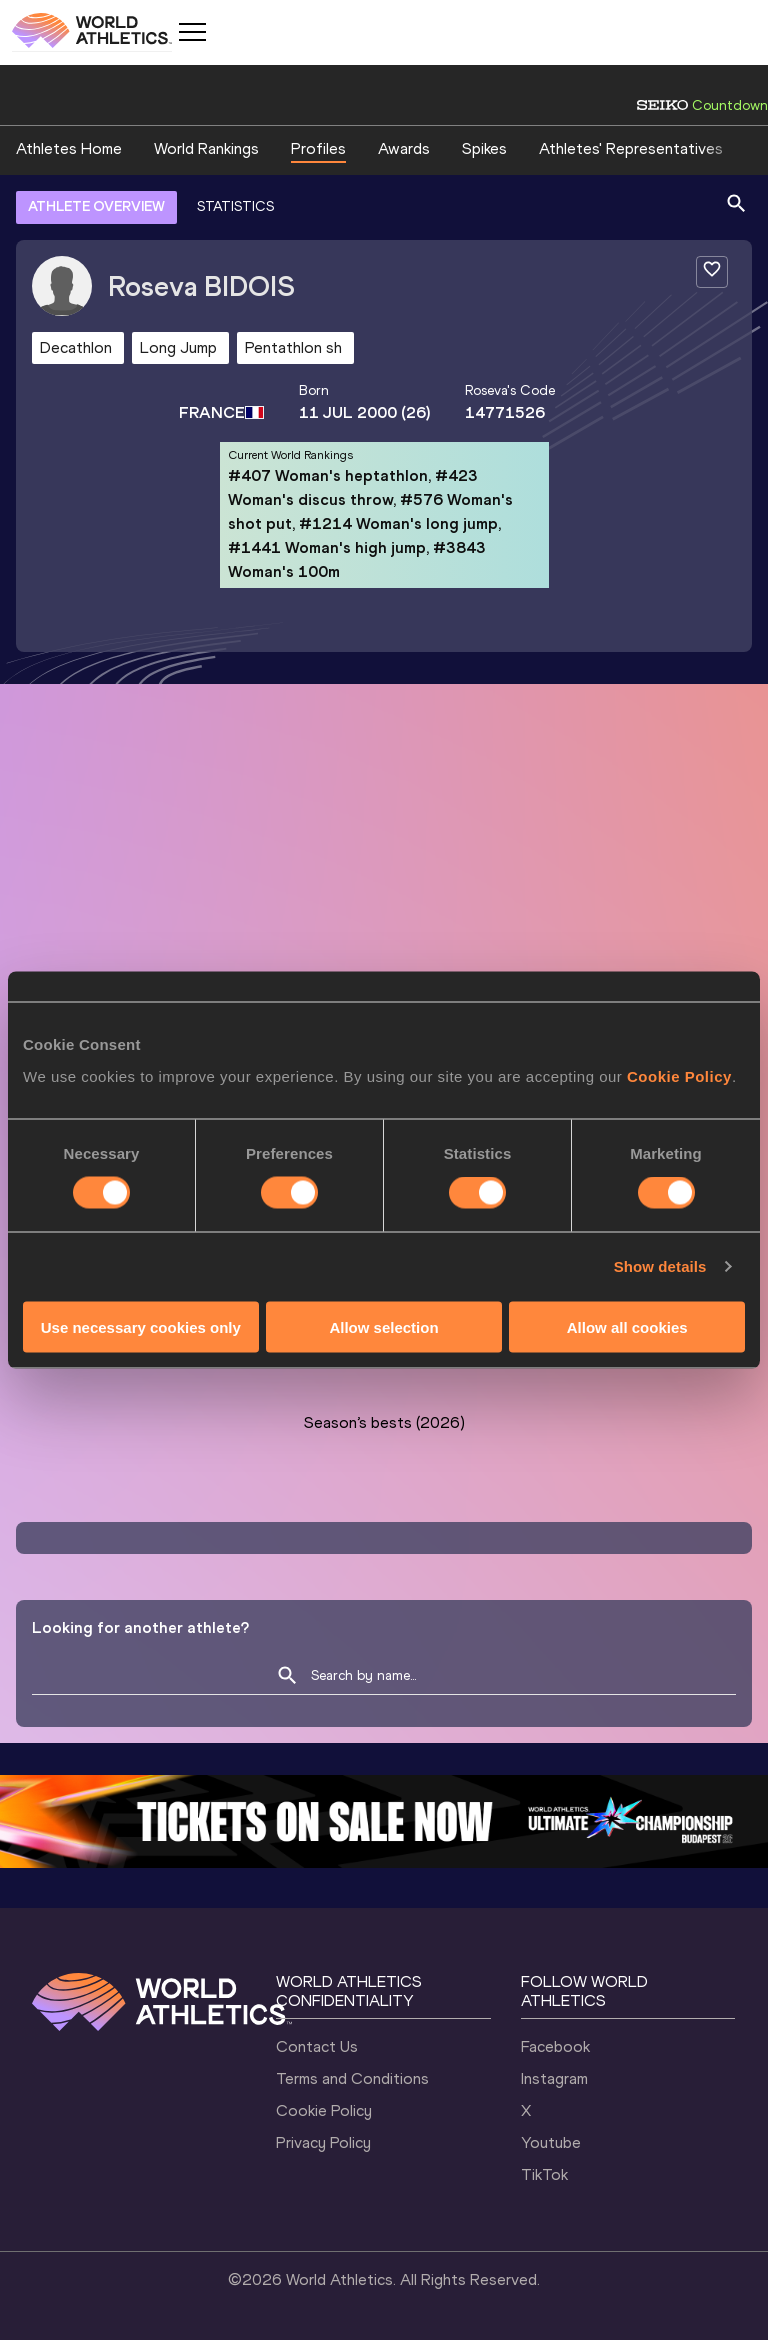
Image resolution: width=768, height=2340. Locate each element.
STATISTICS (235, 206)
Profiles (318, 148)
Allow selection (383, 1326)
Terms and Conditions (352, 2078)
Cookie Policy (679, 1075)
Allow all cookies (627, 1326)
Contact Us (317, 2046)
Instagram (554, 2078)
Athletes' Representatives (631, 148)
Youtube (551, 2142)
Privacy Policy (323, 2142)
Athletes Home (69, 148)
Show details (660, 1266)
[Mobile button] (192, 32)
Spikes (484, 148)
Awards (404, 148)
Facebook (555, 2046)
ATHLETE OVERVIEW (96, 206)
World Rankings (206, 148)
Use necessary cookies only (141, 1326)
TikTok (544, 2174)
